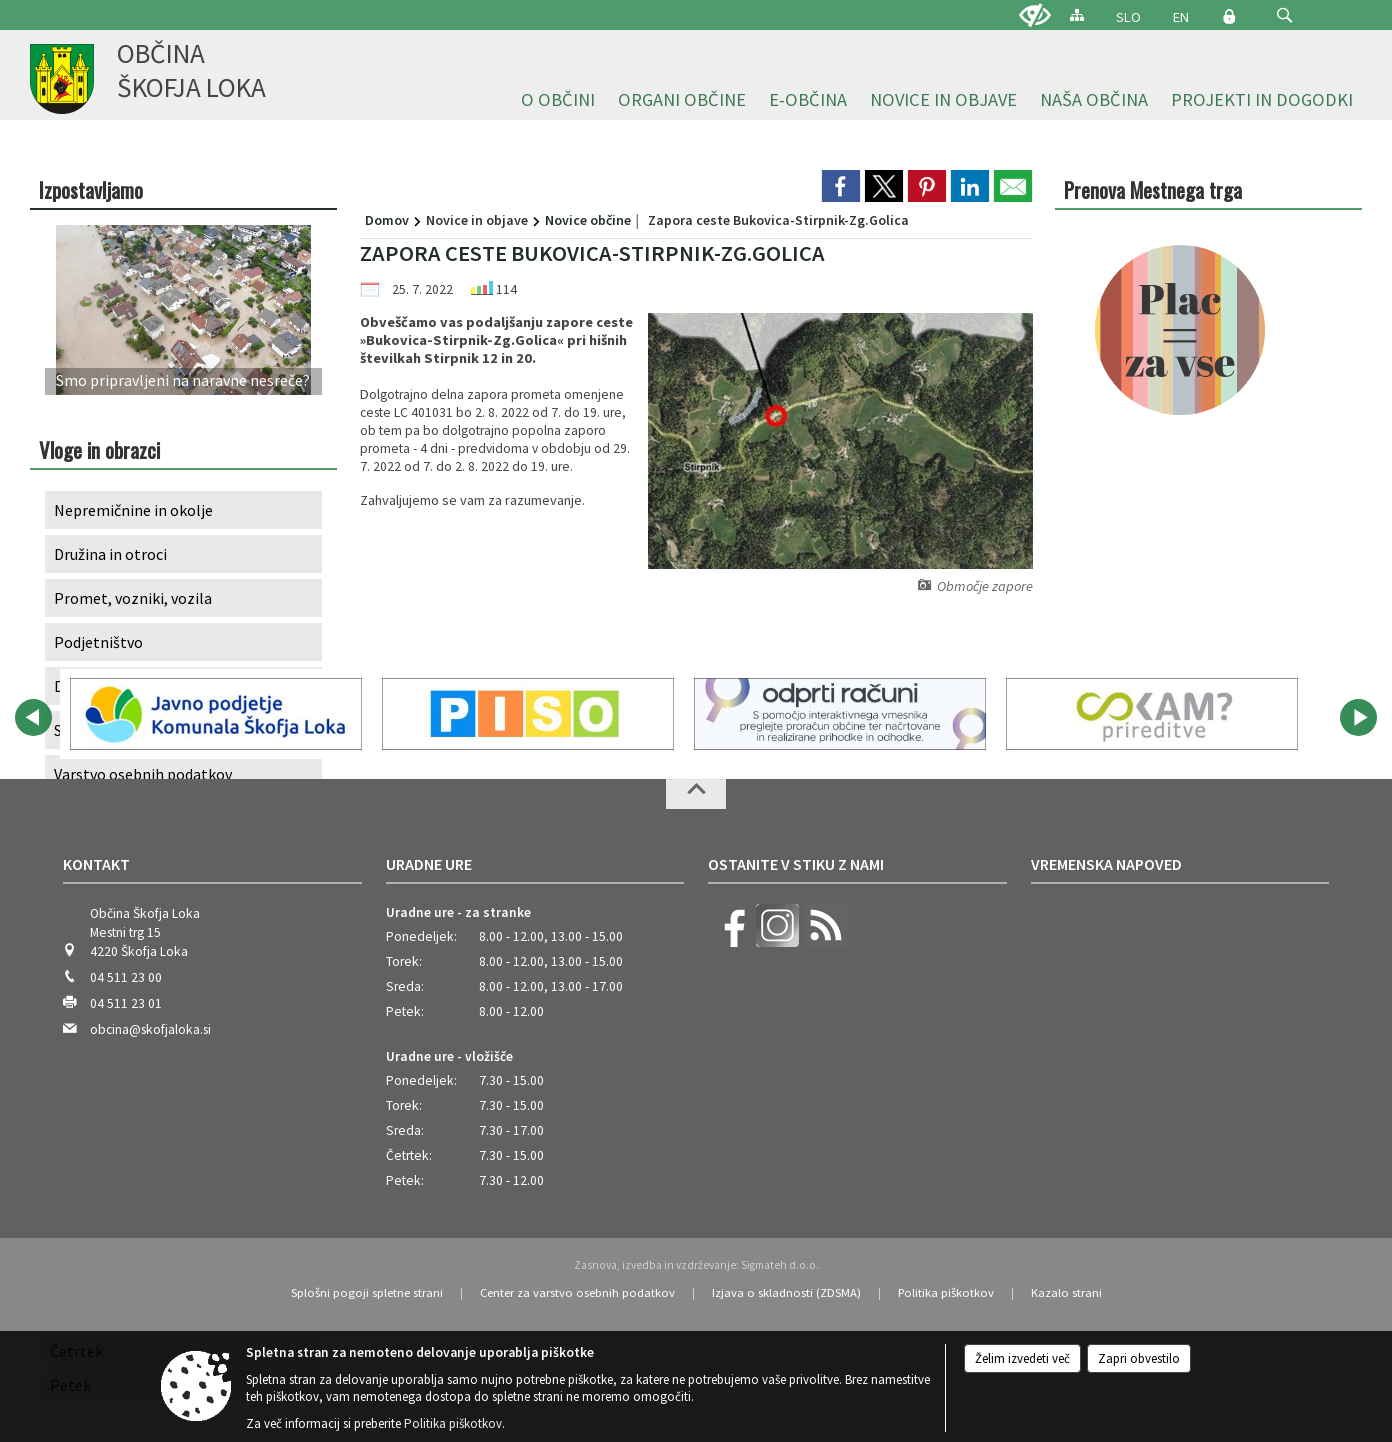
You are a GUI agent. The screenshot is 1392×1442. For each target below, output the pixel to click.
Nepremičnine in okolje (133, 510)
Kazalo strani (1066, 1292)
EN (1181, 17)
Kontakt (96, 864)
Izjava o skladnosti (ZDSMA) (786, 1292)
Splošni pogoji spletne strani (367, 1292)
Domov (387, 220)
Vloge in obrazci (99, 449)
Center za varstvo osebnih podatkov (577, 1292)
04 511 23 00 (126, 977)
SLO (1128, 17)
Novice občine (588, 220)
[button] (1284, 15)
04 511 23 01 (126, 1003)
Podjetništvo (98, 642)
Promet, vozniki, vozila (133, 598)
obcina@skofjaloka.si (150, 1029)
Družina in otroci (110, 554)
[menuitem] (558, 100)
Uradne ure (429, 864)
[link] (841, 186)
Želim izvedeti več (1022, 1358)
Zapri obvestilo (1139, 1358)
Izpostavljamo (91, 189)
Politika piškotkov (946, 1292)
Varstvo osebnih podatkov (143, 774)
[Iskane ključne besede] (1266, 16)
